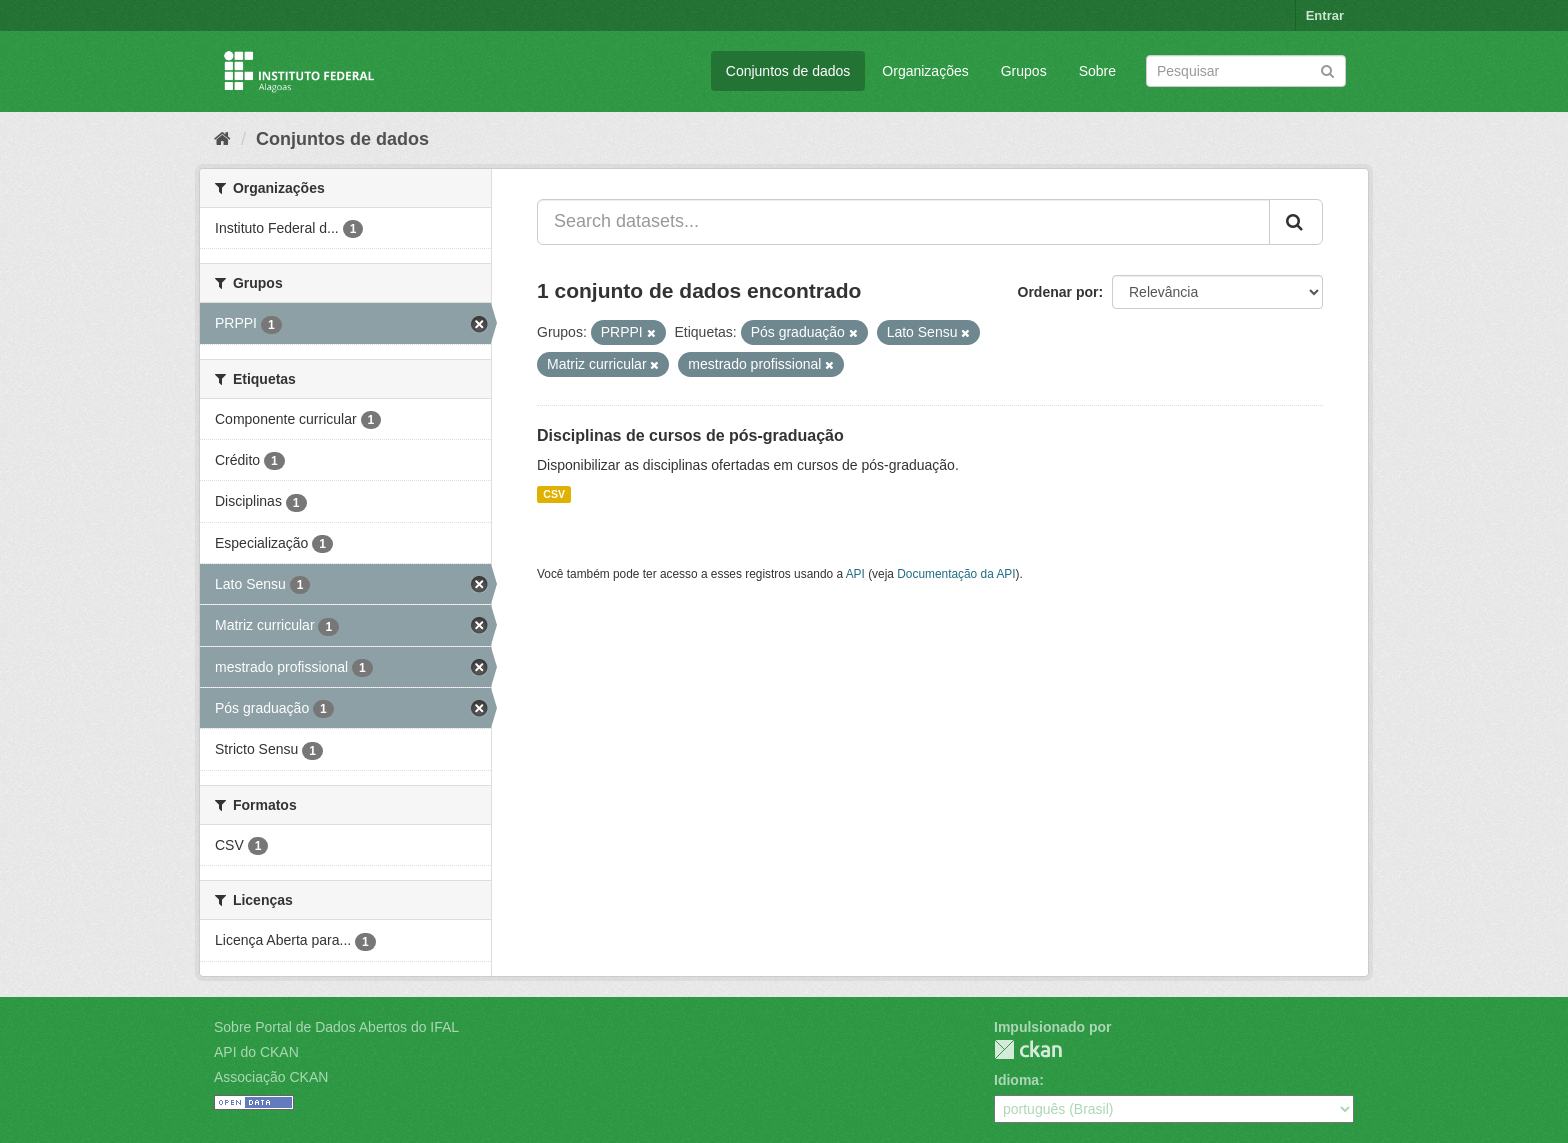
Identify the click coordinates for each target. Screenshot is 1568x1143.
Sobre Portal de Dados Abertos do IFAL (336, 1027)
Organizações (925, 71)
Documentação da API (956, 574)
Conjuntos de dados (788, 71)
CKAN (1028, 1049)
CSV (554, 494)
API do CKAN (256, 1052)
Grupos (1024, 71)
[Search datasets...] (903, 222)
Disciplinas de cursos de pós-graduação (690, 435)
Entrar (1325, 15)
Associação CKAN (271, 1077)
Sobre (1097, 71)
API (855, 574)
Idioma (1016, 1080)
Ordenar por (1058, 292)
